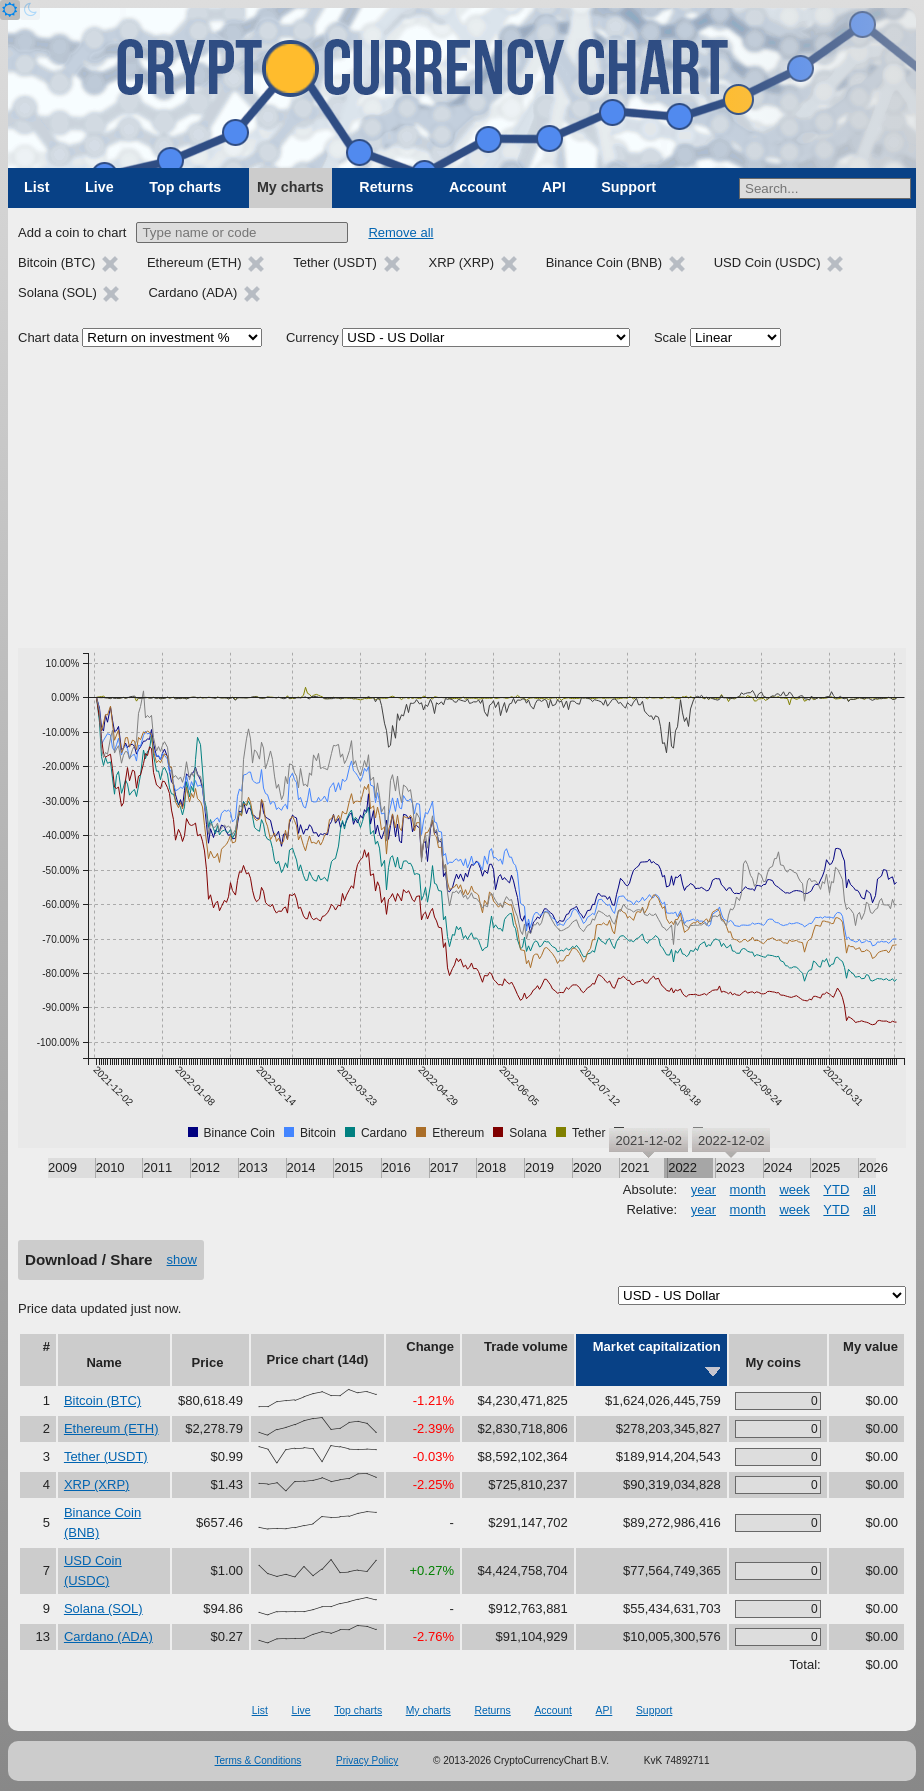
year (703, 1189)
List (36, 187)
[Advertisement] (462, 498)
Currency (312, 337)
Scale (670, 337)
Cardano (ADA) (108, 1636)
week (794, 1189)
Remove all (400, 232)
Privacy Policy (367, 1760)
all (869, 1189)
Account (477, 187)
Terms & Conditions (258, 1760)
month (748, 1189)
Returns (386, 187)
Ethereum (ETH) (111, 1428)
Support (628, 187)
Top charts (185, 187)
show (182, 1259)
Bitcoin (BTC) (102, 1400)
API (554, 187)
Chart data (48, 337)
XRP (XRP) (97, 1484)
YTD (836, 1189)
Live (99, 187)
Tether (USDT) (106, 1456)
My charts (290, 187)
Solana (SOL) (103, 1608)
